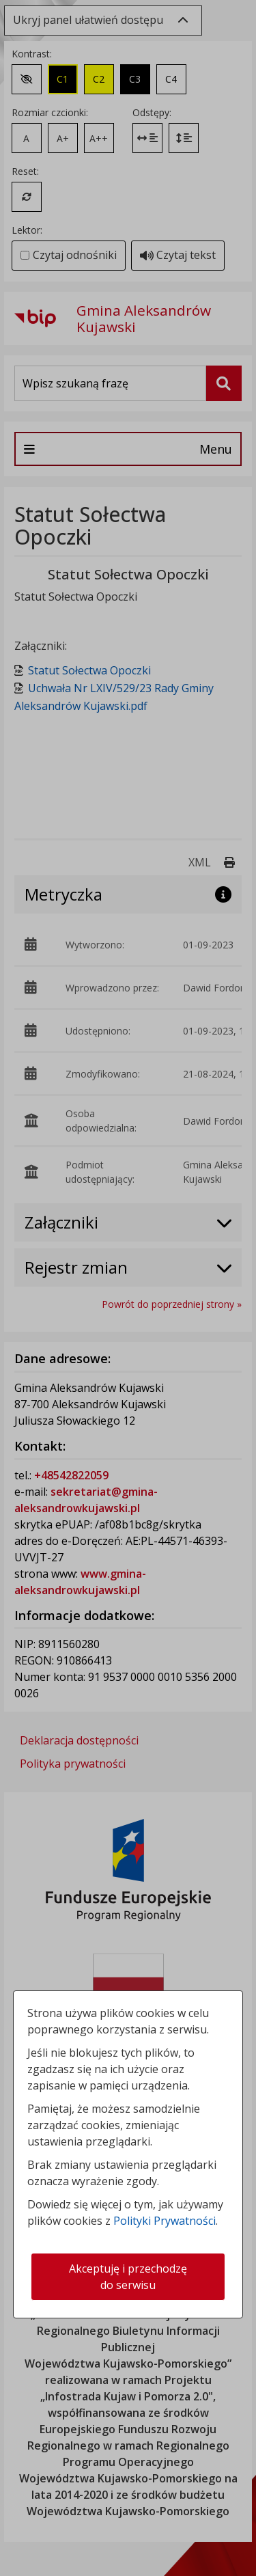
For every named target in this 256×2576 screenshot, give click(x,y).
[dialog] (128, 1288)
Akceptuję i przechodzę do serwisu (128, 2276)
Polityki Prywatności (164, 2220)
